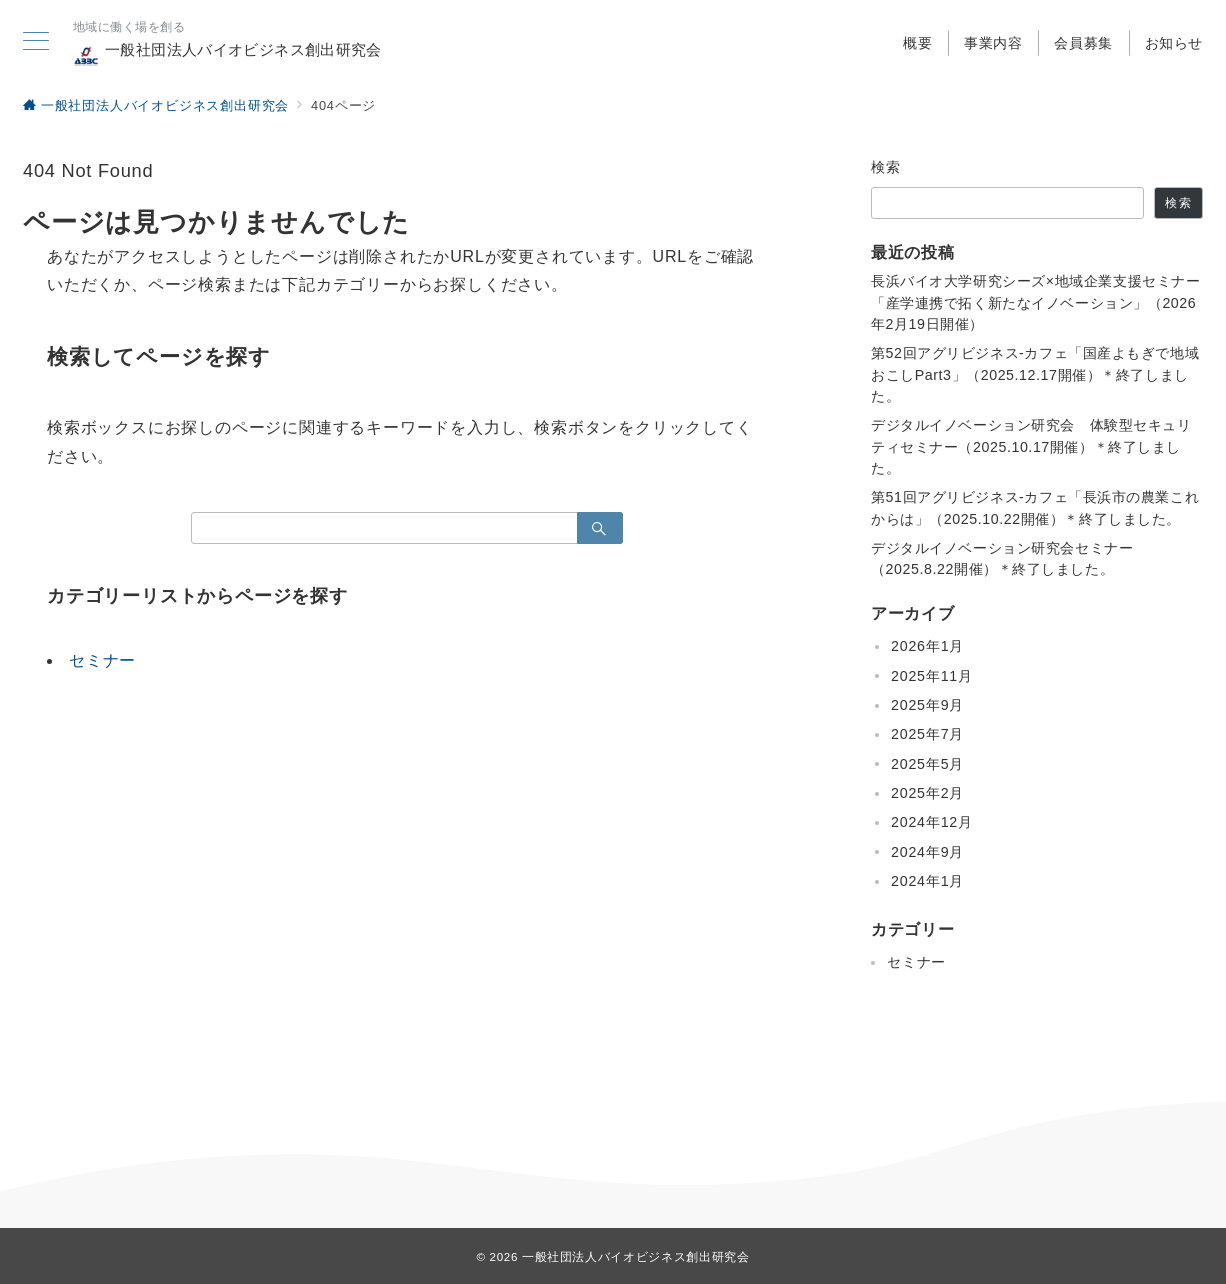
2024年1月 (927, 881)
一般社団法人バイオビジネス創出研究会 (227, 55)
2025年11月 (932, 676)
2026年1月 (927, 646)
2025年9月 (927, 705)
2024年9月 (927, 852)
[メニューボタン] (36, 43)
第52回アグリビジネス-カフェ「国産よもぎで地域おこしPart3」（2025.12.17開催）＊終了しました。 (1035, 374)
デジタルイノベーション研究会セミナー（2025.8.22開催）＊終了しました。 (1002, 558)
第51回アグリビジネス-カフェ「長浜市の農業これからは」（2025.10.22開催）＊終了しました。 (1035, 507)
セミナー (102, 660)
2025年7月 (927, 734)
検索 (886, 167)
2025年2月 (927, 793)
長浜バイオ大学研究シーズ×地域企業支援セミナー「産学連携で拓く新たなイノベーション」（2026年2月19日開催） (1035, 302)
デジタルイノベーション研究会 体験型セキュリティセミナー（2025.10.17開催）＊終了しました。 (1031, 446)
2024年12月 (932, 822)
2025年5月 (927, 764)
